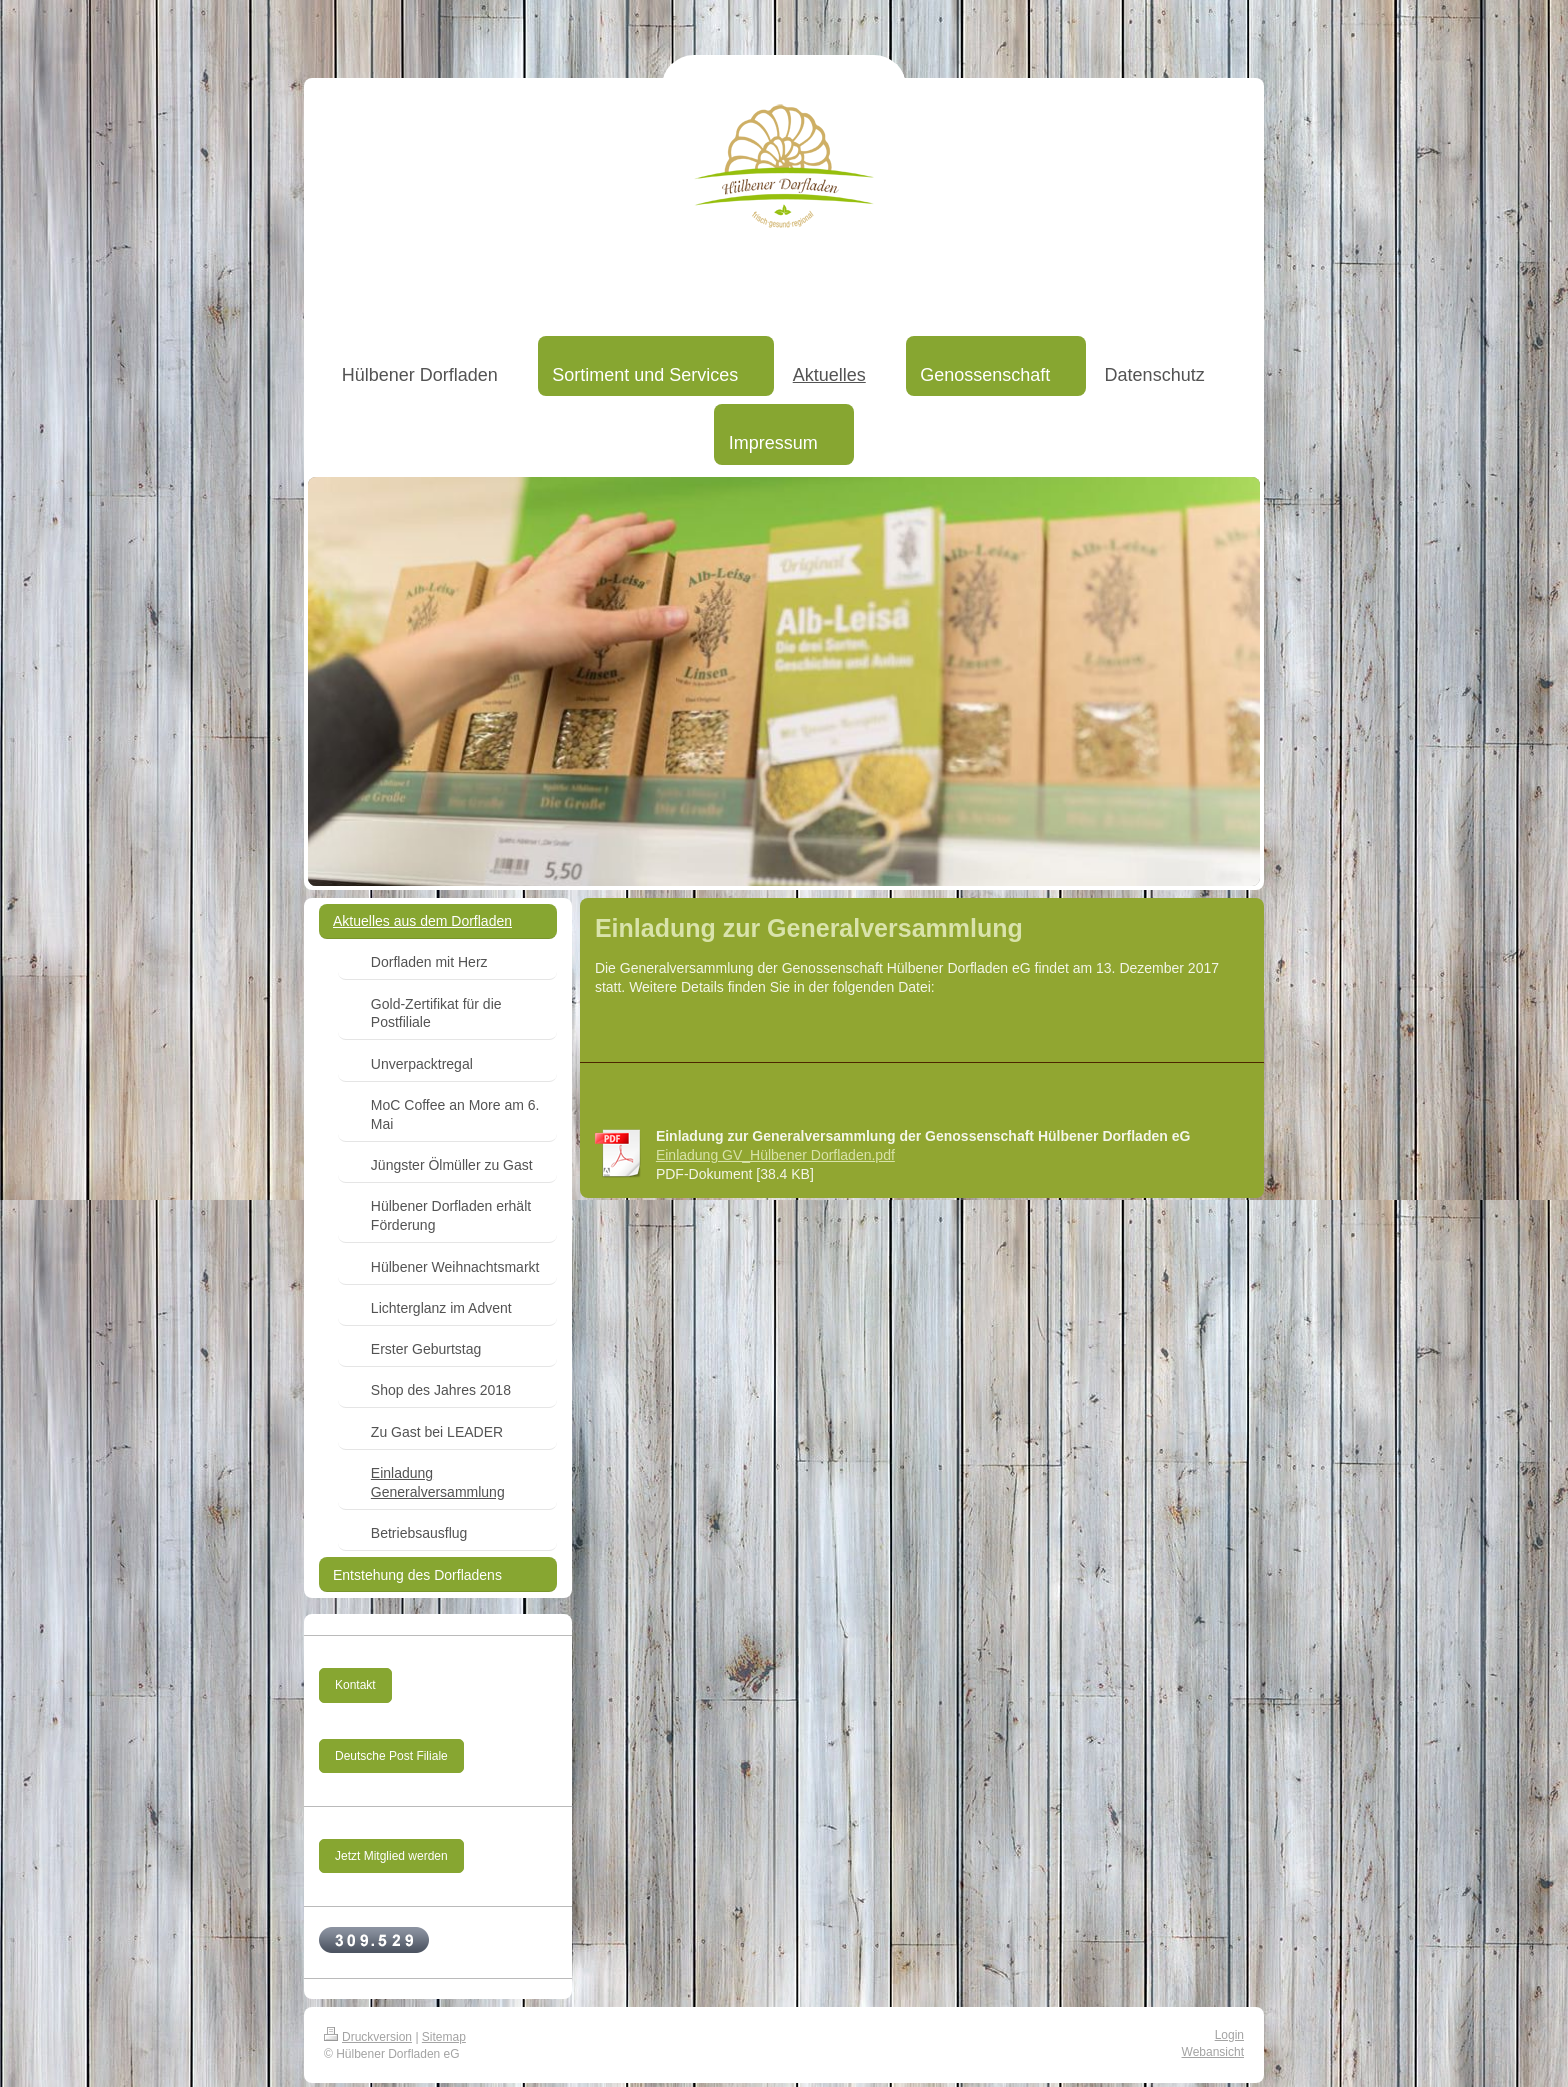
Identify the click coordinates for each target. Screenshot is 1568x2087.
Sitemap (444, 2037)
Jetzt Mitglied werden (391, 1856)
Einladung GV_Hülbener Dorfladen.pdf (775, 1155)
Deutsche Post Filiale (391, 1756)
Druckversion (368, 2037)
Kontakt (355, 1685)
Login (1229, 2035)
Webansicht (1213, 2052)
